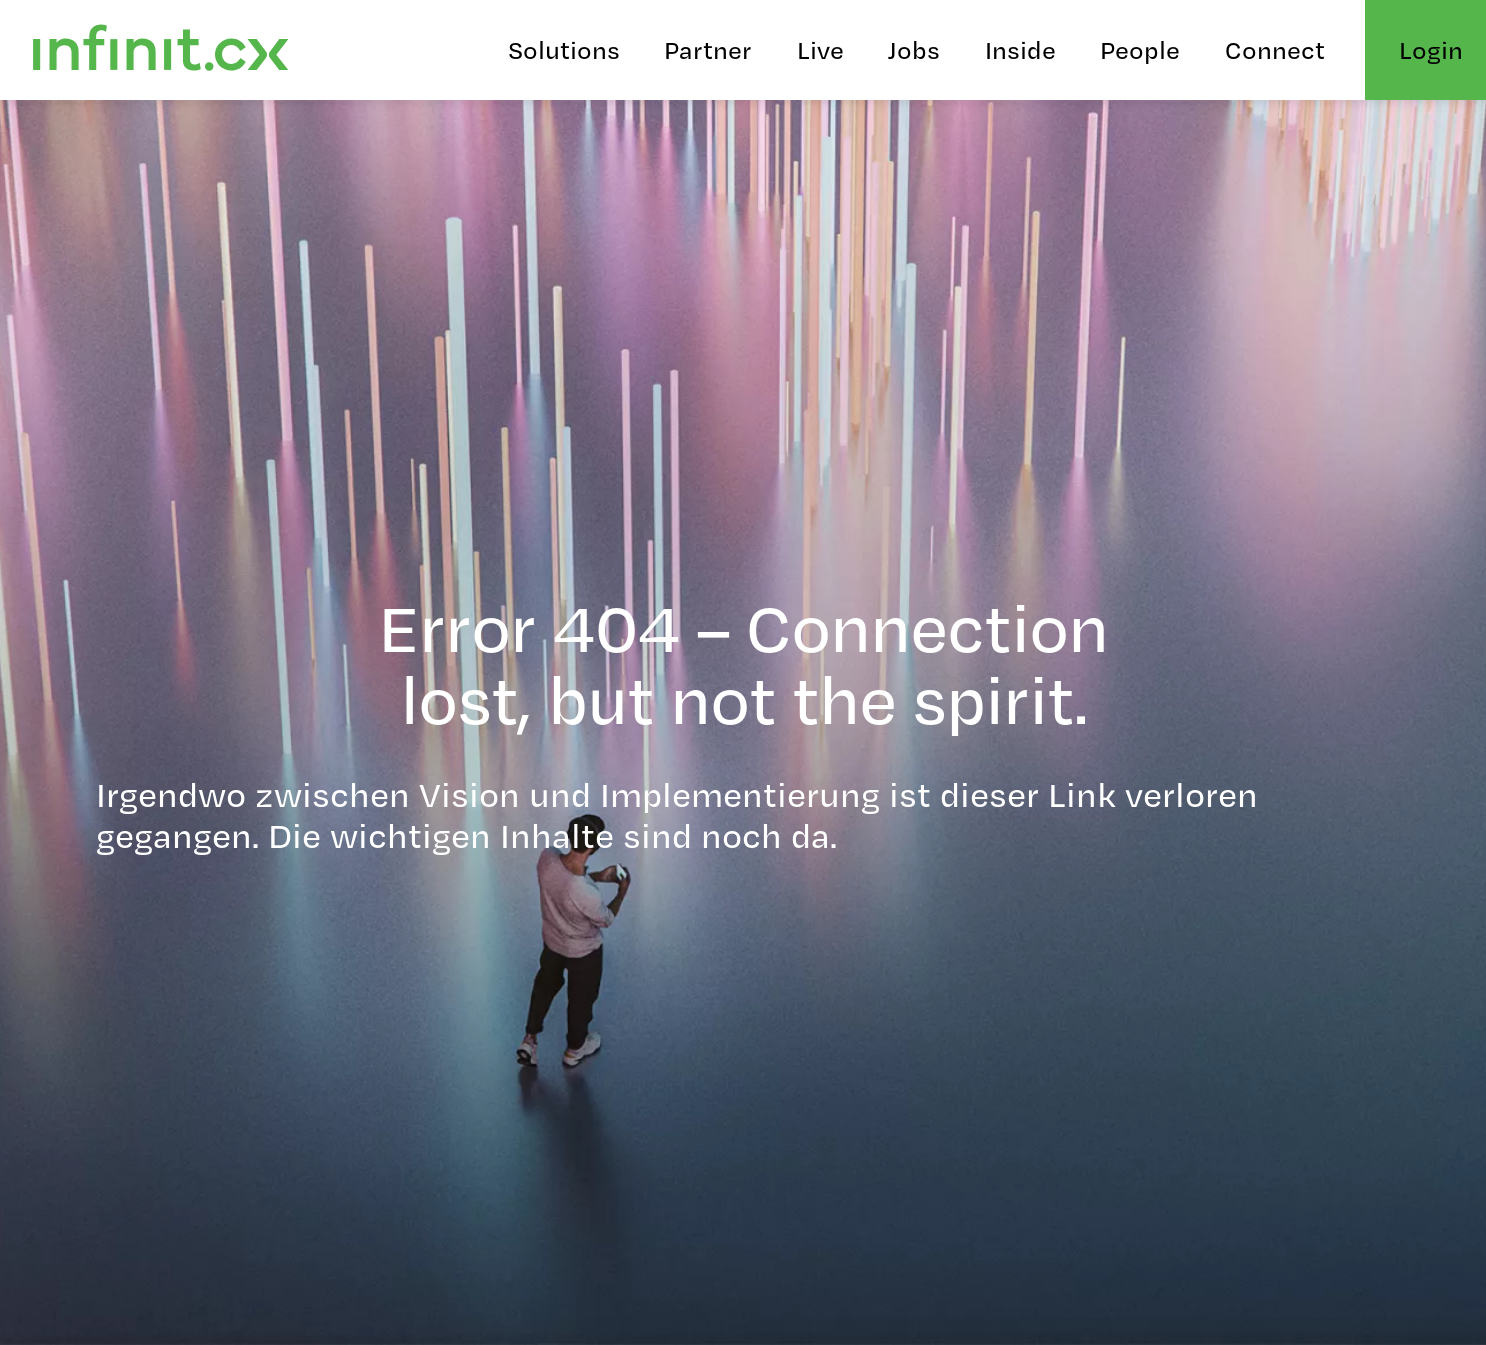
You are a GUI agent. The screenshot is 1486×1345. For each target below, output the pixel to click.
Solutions (564, 49)
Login (1431, 49)
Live (820, 49)
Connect (1275, 49)
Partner (708, 49)
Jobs (914, 49)
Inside (1020, 49)
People (1140, 49)
